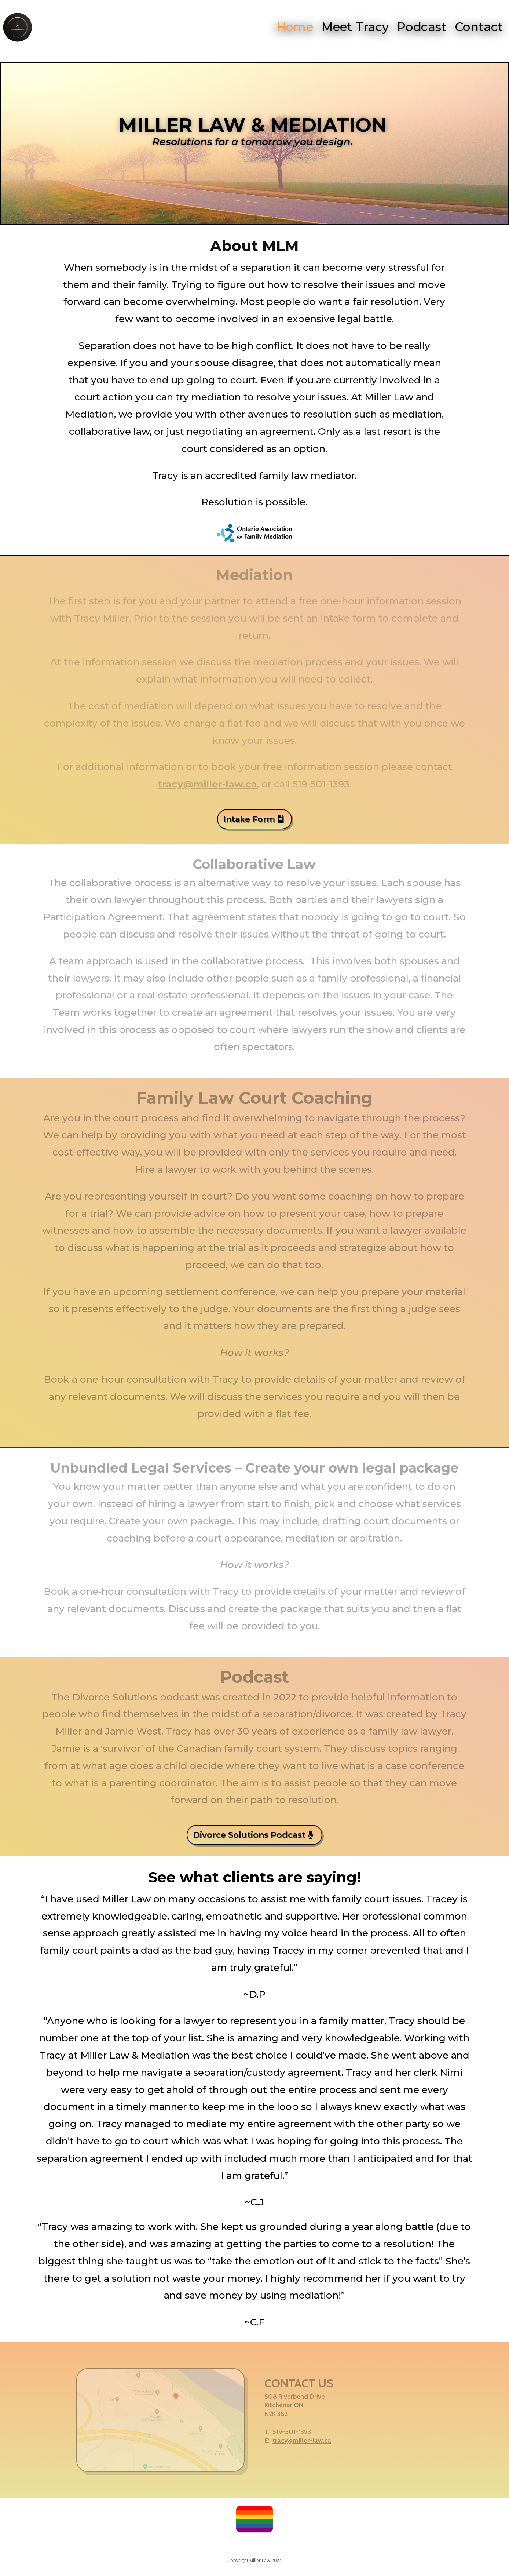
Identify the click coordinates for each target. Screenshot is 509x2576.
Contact (482, 26)
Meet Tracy (356, 26)
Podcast (424, 26)
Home (295, 26)
